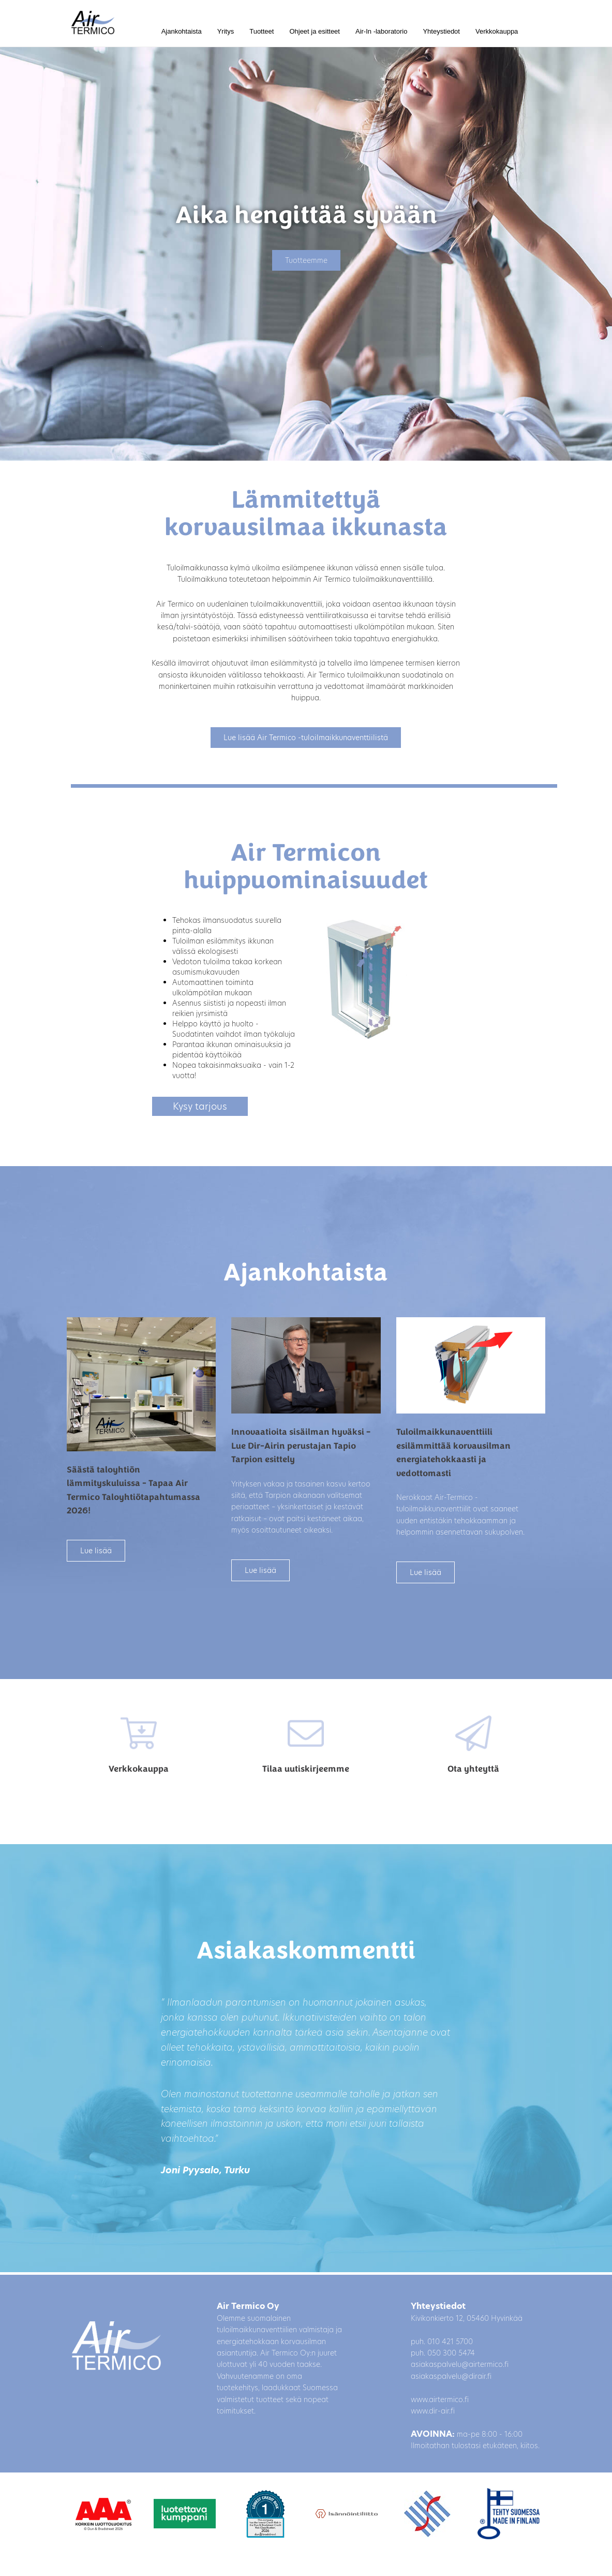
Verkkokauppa (496, 31)
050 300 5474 (451, 2353)
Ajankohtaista (181, 31)
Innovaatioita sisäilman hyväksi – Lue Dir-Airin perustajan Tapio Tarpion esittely (300, 1445)
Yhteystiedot (441, 31)
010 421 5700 (450, 2341)
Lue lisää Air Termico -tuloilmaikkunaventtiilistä (305, 737)
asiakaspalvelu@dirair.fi (451, 2376)
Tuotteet (261, 31)
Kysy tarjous (200, 1106)
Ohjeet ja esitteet (314, 31)
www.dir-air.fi (433, 2411)
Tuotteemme (306, 260)
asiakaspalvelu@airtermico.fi (460, 2364)
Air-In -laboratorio (381, 31)
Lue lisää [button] (96, 1550)
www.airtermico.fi (440, 2399)
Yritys (225, 31)
